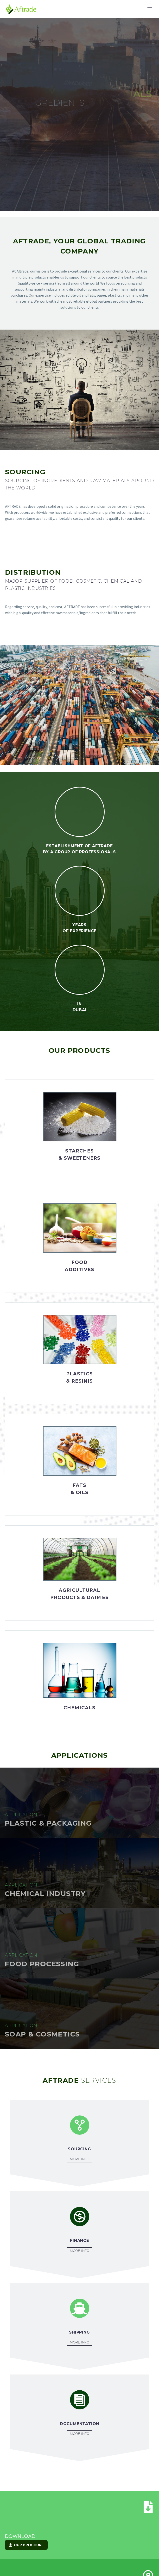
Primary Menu (149, 8)
